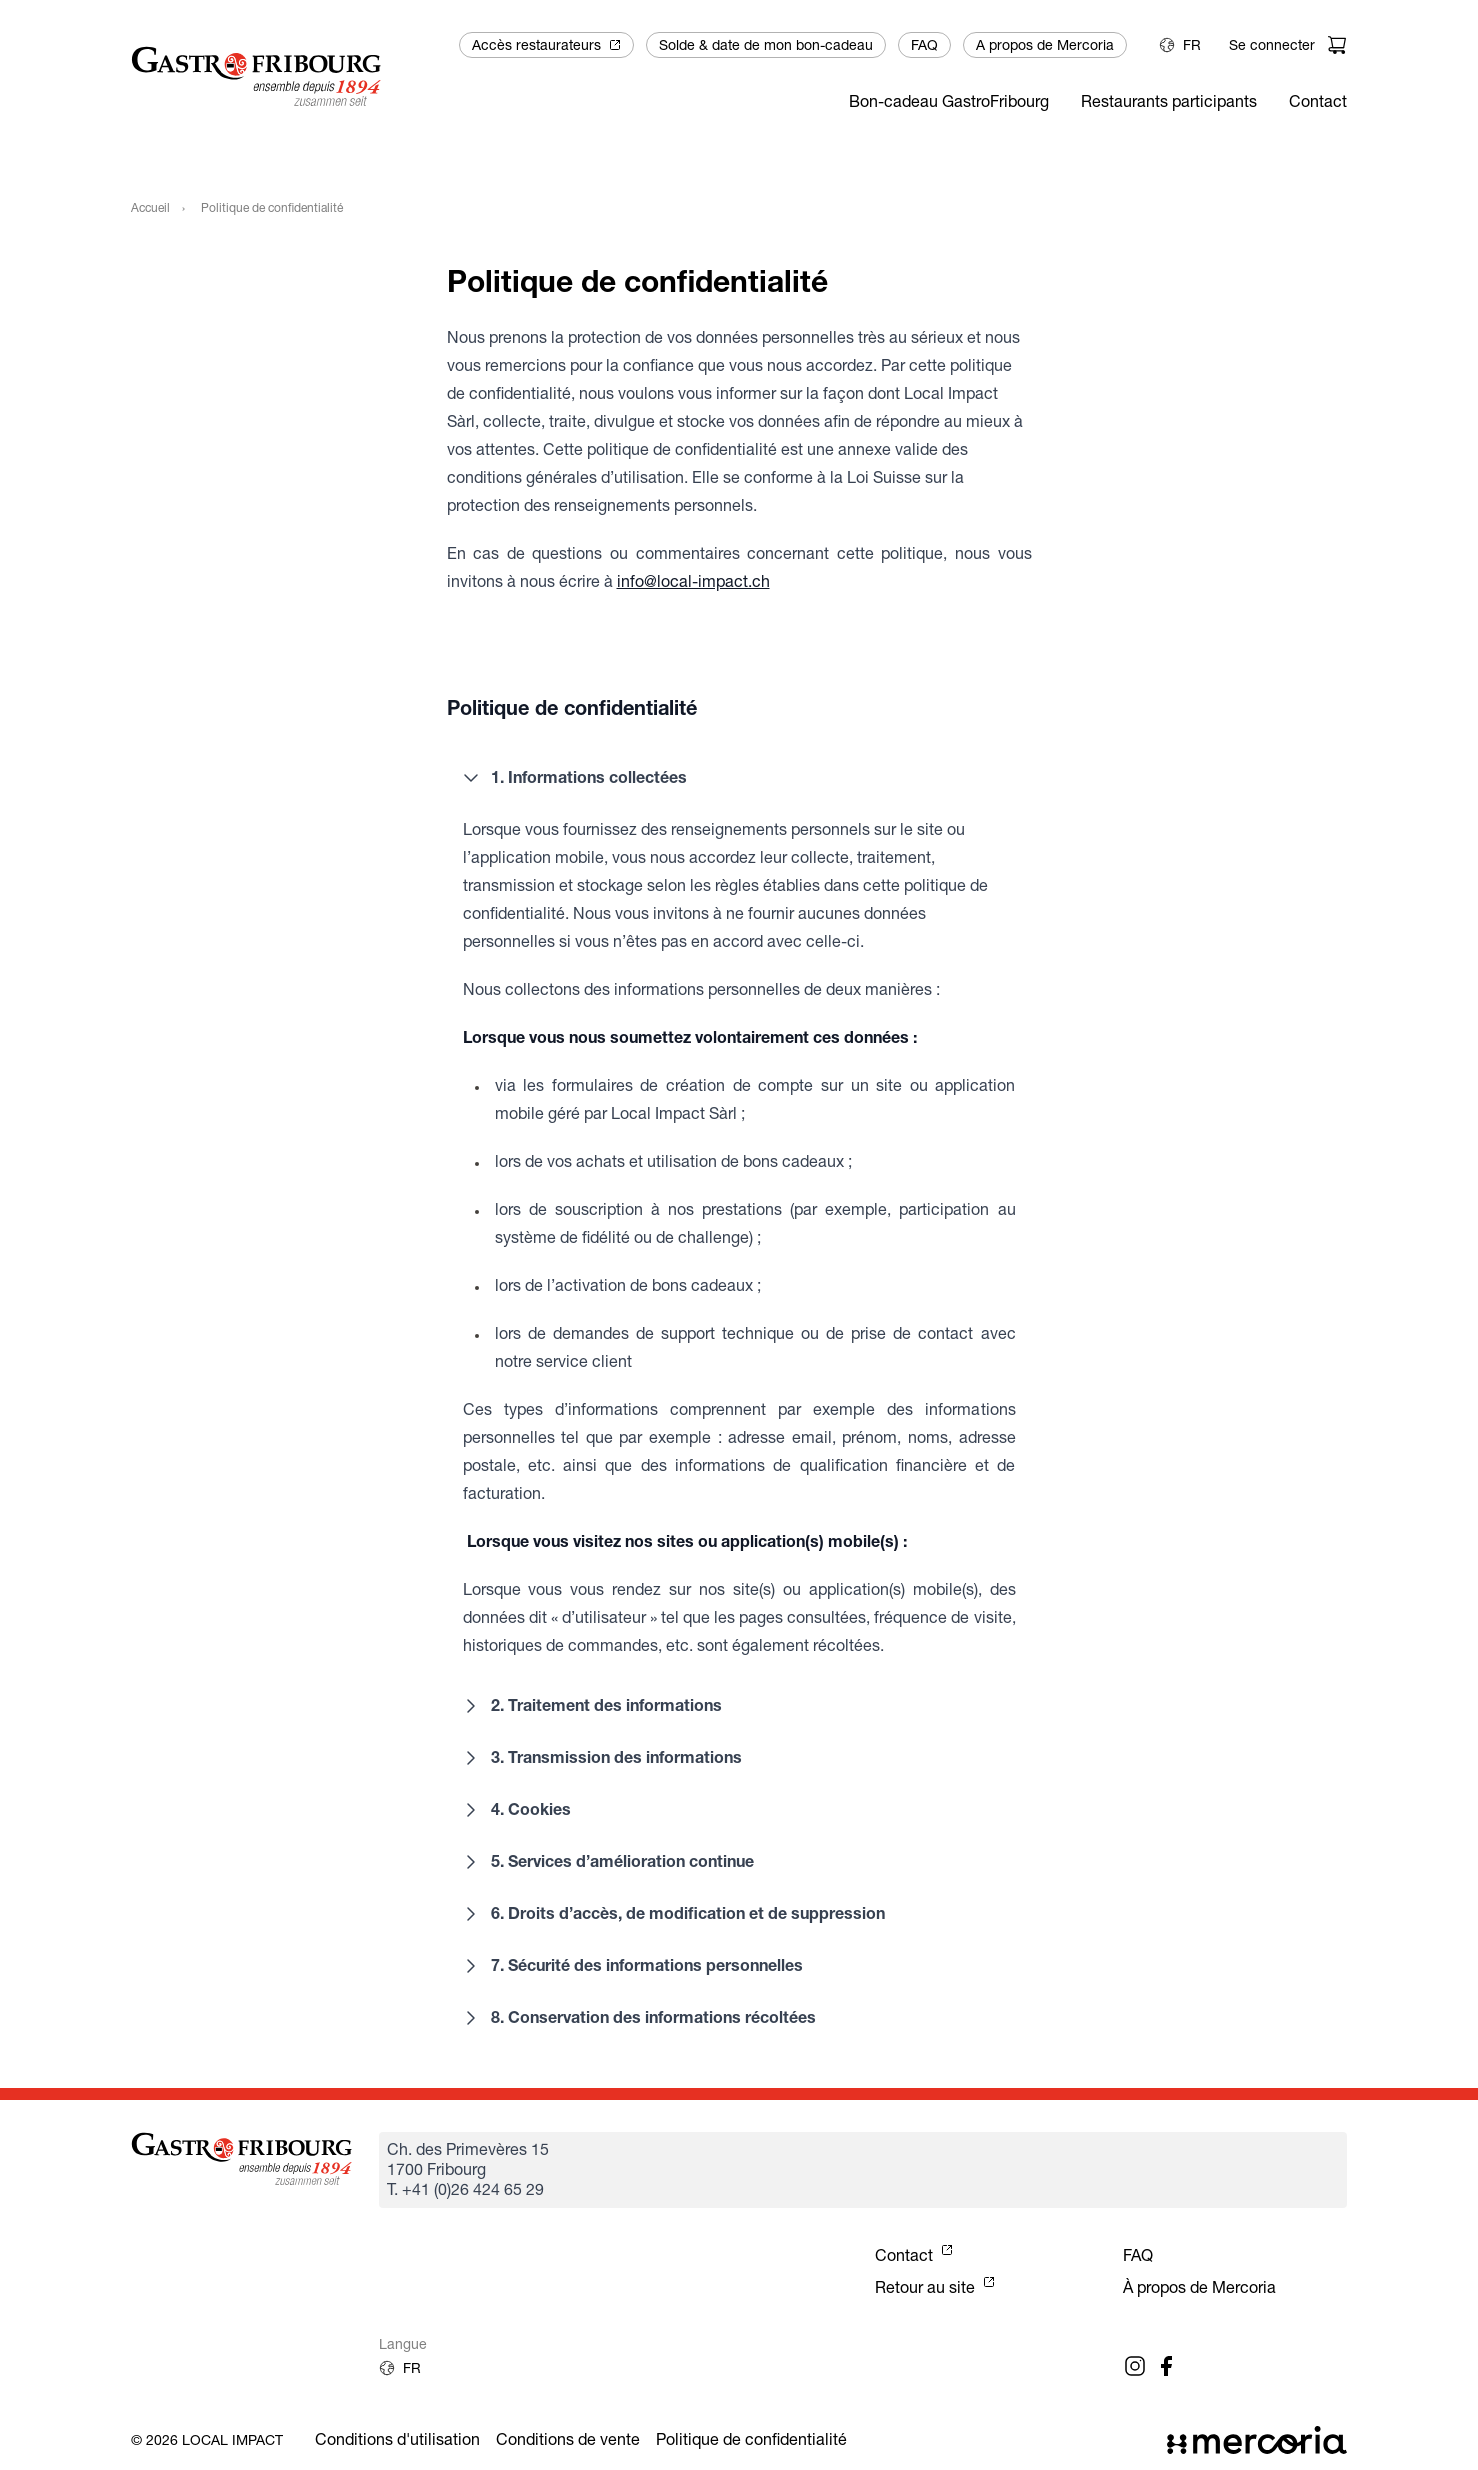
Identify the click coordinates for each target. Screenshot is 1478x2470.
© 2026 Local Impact (207, 2440)
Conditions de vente (568, 2439)
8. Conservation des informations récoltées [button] (637, 2018)
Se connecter (1272, 45)
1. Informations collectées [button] (573, 778)
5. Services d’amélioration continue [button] (606, 1862)
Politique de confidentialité (751, 2439)
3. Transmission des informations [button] (600, 1758)
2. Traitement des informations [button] (590, 1706)
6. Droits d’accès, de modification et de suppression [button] (672, 1914)
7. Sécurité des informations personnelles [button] (631, 1966)
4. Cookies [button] (515, 1810)
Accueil (150, 207)
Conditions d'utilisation (397, 2439)
